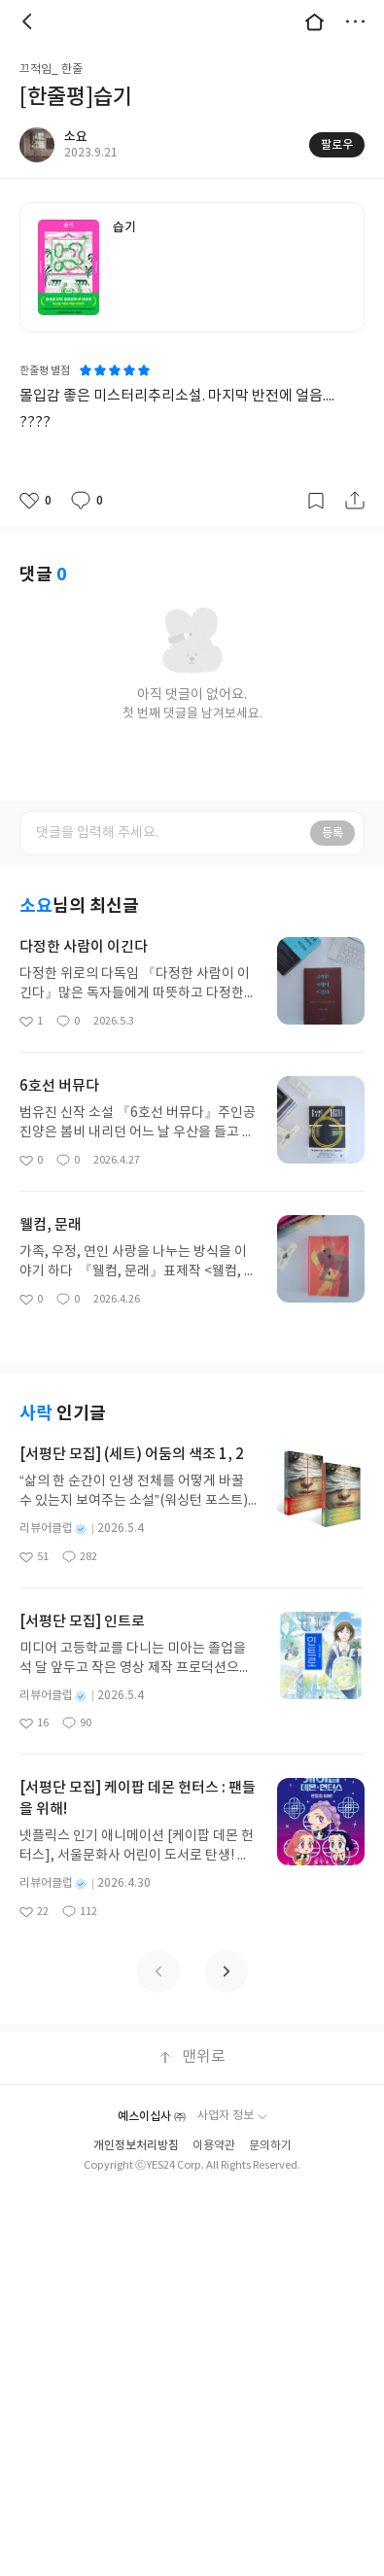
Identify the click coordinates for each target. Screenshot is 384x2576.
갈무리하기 (316, 500)
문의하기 (270, 2146)
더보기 (355, 21)
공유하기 (355, 500)
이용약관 (213, 2146)
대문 (314, 21)
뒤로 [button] (29, 21)
